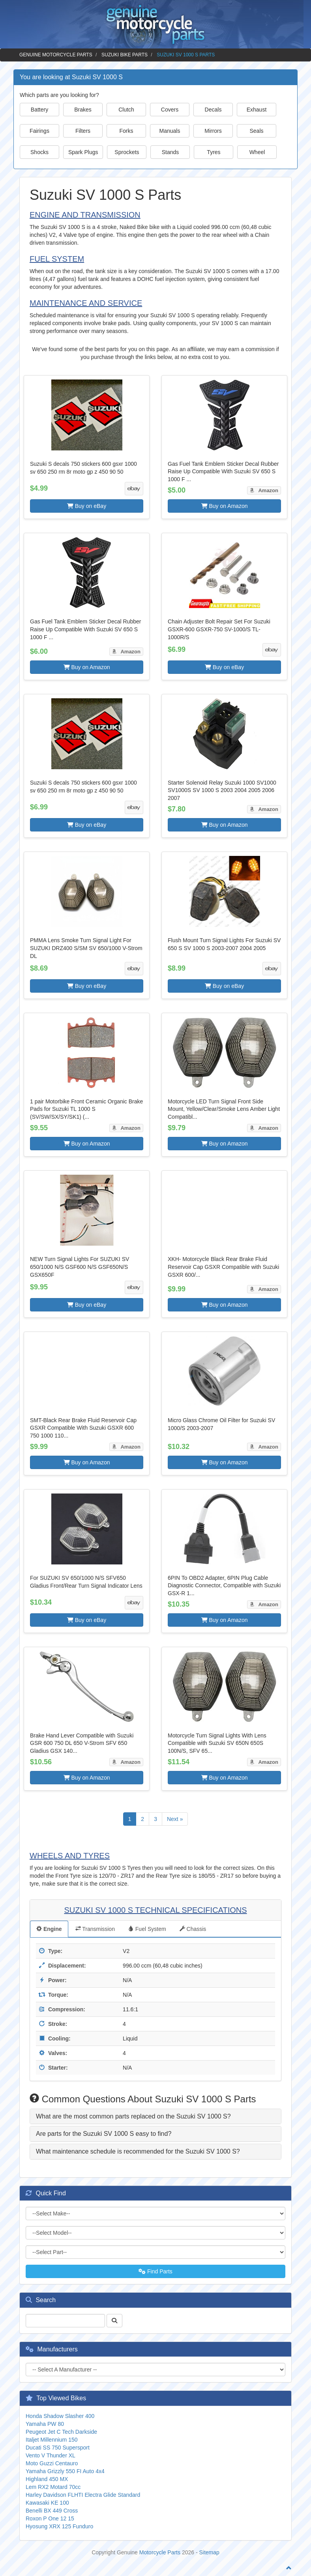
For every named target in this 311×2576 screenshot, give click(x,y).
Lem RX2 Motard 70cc (53, 2487)
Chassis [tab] (193, 1929)
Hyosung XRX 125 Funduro (59, 2526)
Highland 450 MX (47, 2479)
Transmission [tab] (95, 1929)
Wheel (257, 152)
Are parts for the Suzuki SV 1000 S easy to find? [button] (103, 2133)
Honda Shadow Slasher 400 (60, 2416)
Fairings (39, 131)
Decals (213, 109)
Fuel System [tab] (147, 1929)
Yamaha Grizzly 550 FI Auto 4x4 (65, 2471)
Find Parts (155, 2271)
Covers (169, 109)
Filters (82, 131)
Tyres (213, 152)
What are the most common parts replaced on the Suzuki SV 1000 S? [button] (133, 2116)
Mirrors (213, 131)
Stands (170, 152)
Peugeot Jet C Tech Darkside (61, 2432)
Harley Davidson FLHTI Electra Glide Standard (83, 2495)
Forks (126, 131)
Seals (256, 131)
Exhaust (257, 109)
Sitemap (209, 2552)
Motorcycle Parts (159, 2552)
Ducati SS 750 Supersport (58, 2447)
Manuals (169, 131)
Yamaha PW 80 (45, 2424)
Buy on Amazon (224, 506)
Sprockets (126, 152)
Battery (39, 109)
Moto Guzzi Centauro (52, 2463)
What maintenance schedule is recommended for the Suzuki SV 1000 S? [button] (138, 2151)
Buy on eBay (86, 506)
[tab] (155, 2116)
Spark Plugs (83, 152)
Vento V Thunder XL (50, 2455)
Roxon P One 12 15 (50, 2518)
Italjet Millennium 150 (52, 2440)
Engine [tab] (49, 1929)
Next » (175, 1819)
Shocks (39, 152)
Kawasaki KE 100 (47, 2503)
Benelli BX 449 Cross (52, 2510)
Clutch (126, 109)
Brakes (83, 109)
